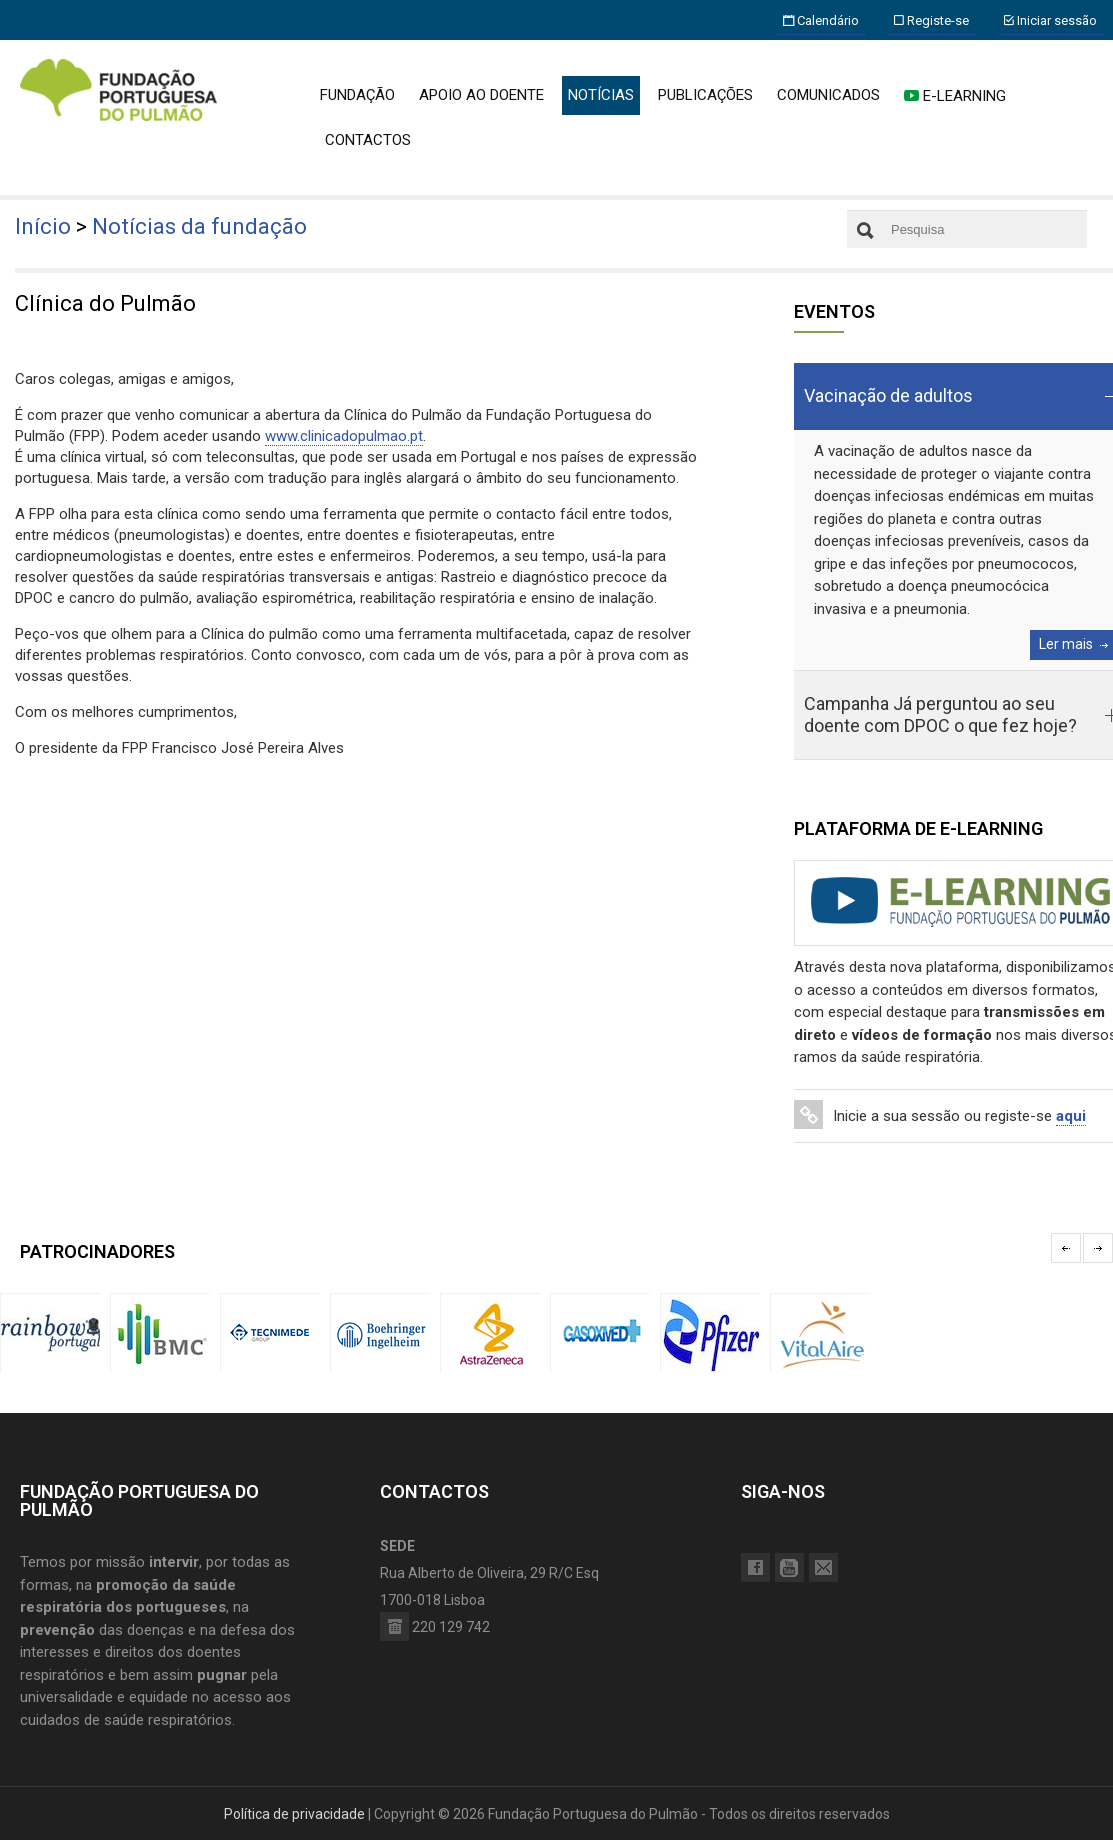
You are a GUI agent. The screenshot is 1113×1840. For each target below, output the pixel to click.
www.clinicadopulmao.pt (344, 436)
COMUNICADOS (828, 95)
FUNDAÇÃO (357, 95)
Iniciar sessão (1050, 20)
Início (43, 226)
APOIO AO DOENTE (481, 95)
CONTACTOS (368, 140)
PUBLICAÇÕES (705, 95)
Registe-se (931, 20)
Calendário (821, 20)
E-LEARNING (955, 96)
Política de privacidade (294, 1814)
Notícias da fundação (199, 226)
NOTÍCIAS (601, 95)
